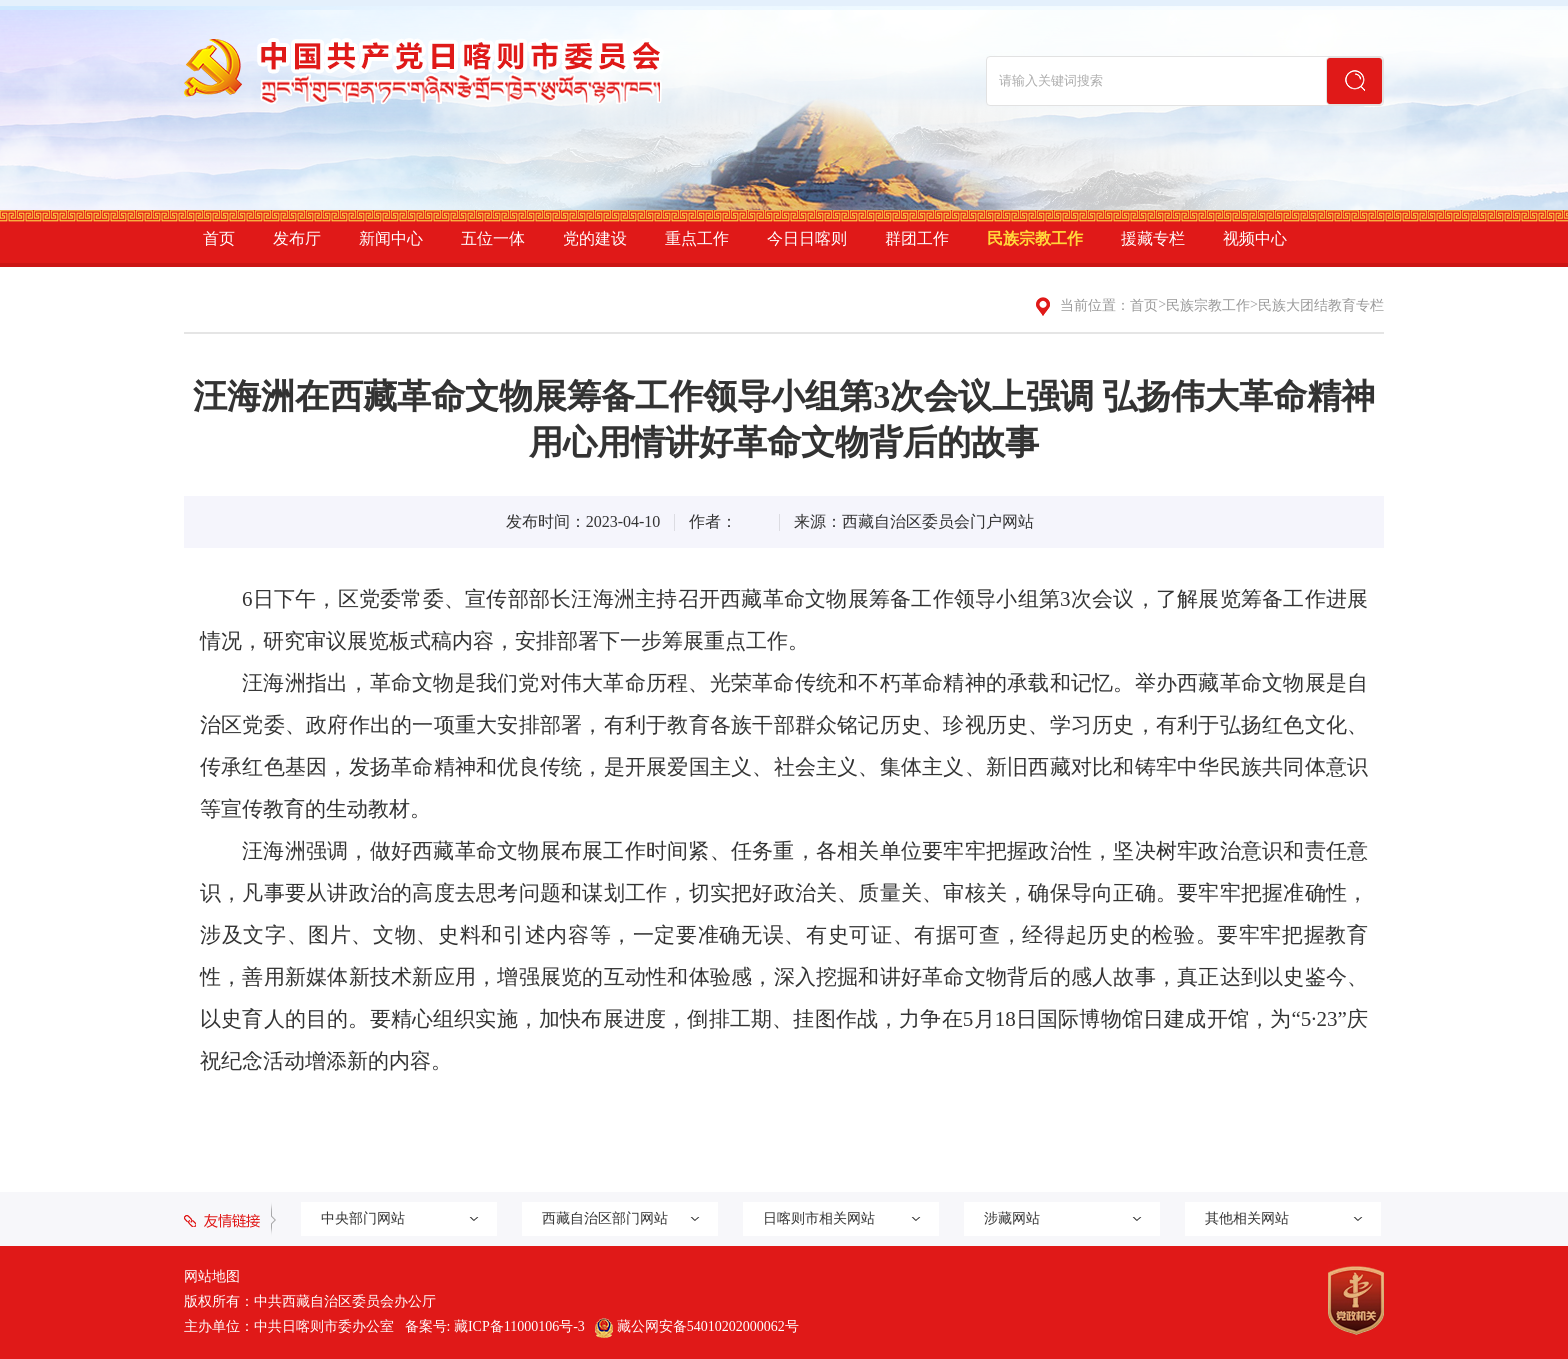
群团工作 (917, 238)
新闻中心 (391, 238)
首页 (219, 238)
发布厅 (297, 238)
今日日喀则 (807, 238)
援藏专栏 (1153, 238)
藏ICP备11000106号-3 (519, 1326)
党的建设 (595, 238)
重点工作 (697, 238)
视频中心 (1255, 238)
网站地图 (212, 1276)
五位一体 (493, 238)
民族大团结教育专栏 (1321, 305)
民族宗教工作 (1035, 238)
